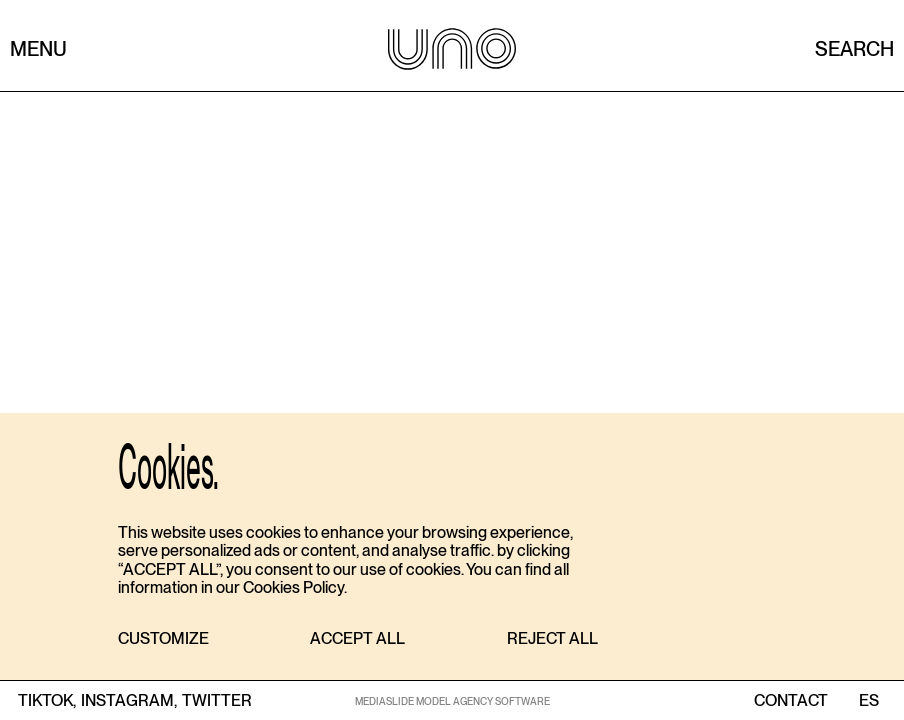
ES (868, 701)
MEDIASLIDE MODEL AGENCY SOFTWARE (452, 701)
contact (791, 701)
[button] (163, 639)
